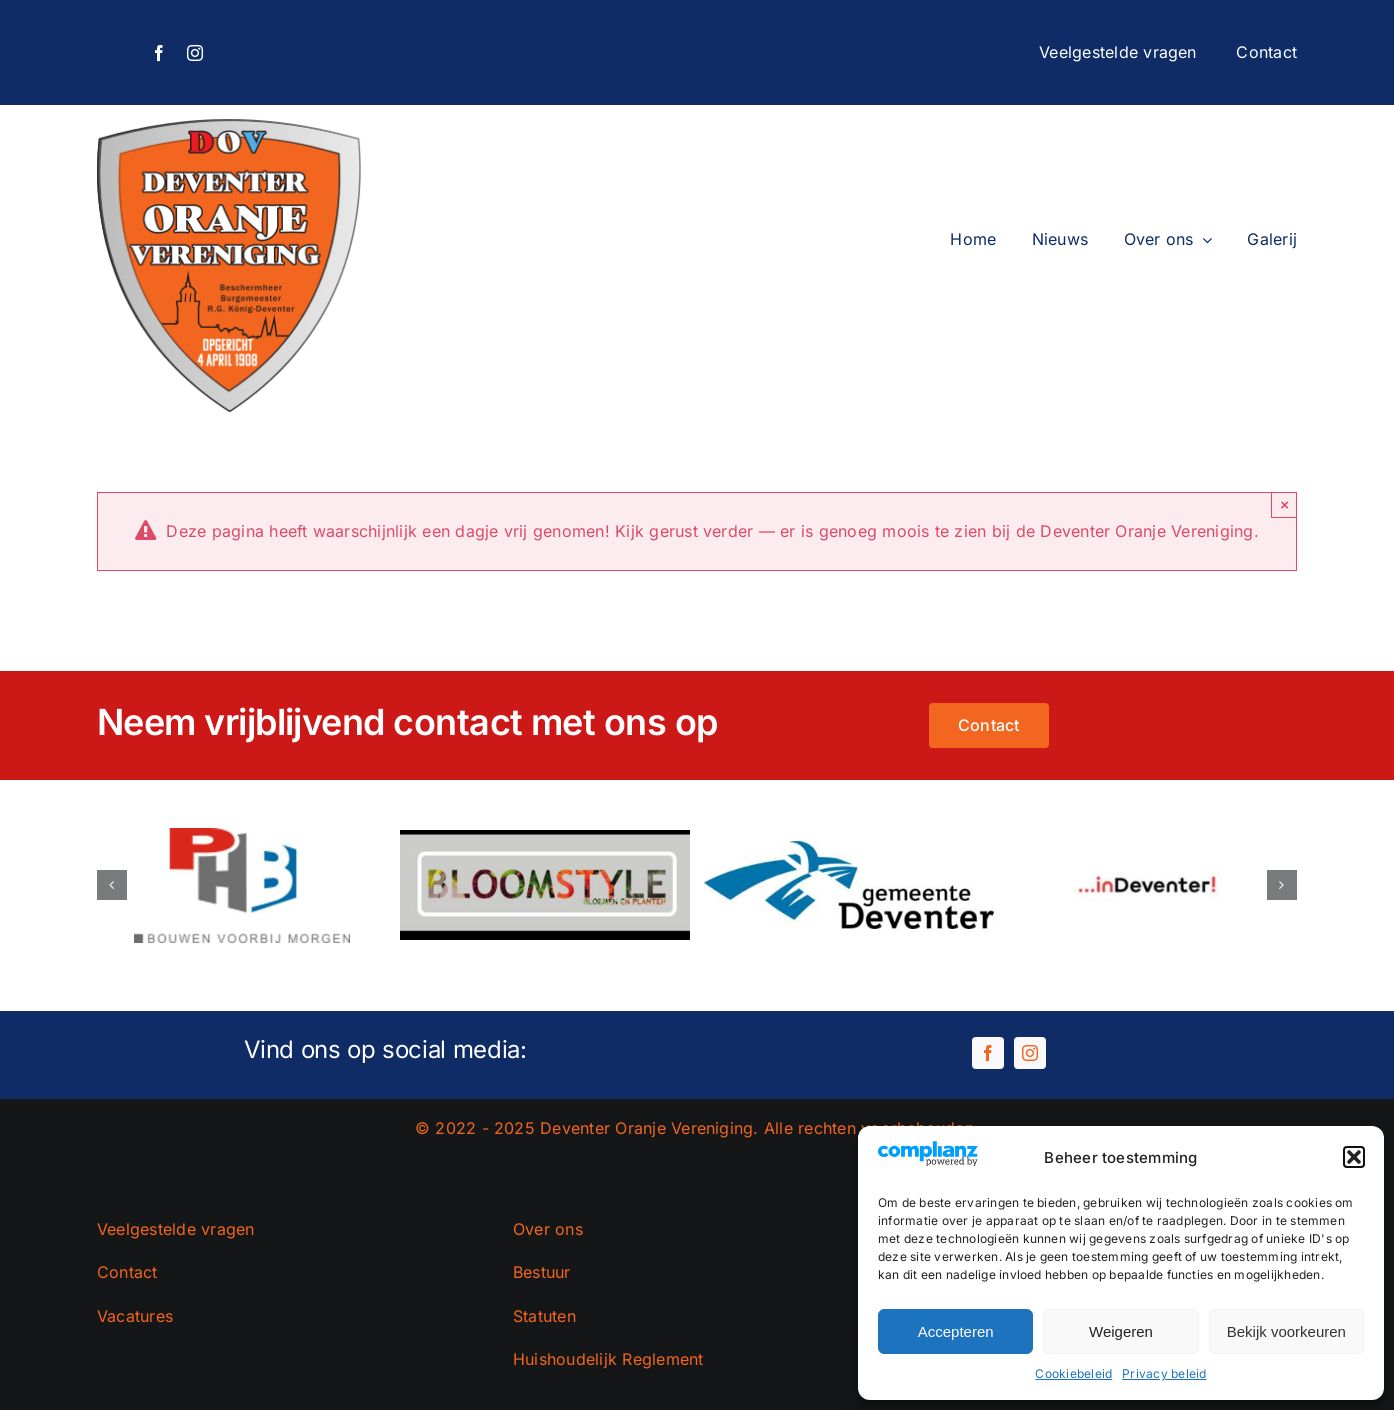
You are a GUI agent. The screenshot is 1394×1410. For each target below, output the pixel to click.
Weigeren (1121, 1331)
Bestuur (542, 1272)
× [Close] (1284, 504)
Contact (127, 1272)
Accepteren (956, 1331)
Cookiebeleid (1073, 1373)
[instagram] (195, 53)
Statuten (544, 1316)
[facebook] (159, 53)
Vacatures (135, 1316)
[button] (1354, 1157)
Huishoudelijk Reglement (608, 1359)
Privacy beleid (1164, 1373)
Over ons (548, 1229)
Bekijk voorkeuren (1286, 1331)
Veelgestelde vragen (176, 1229)
